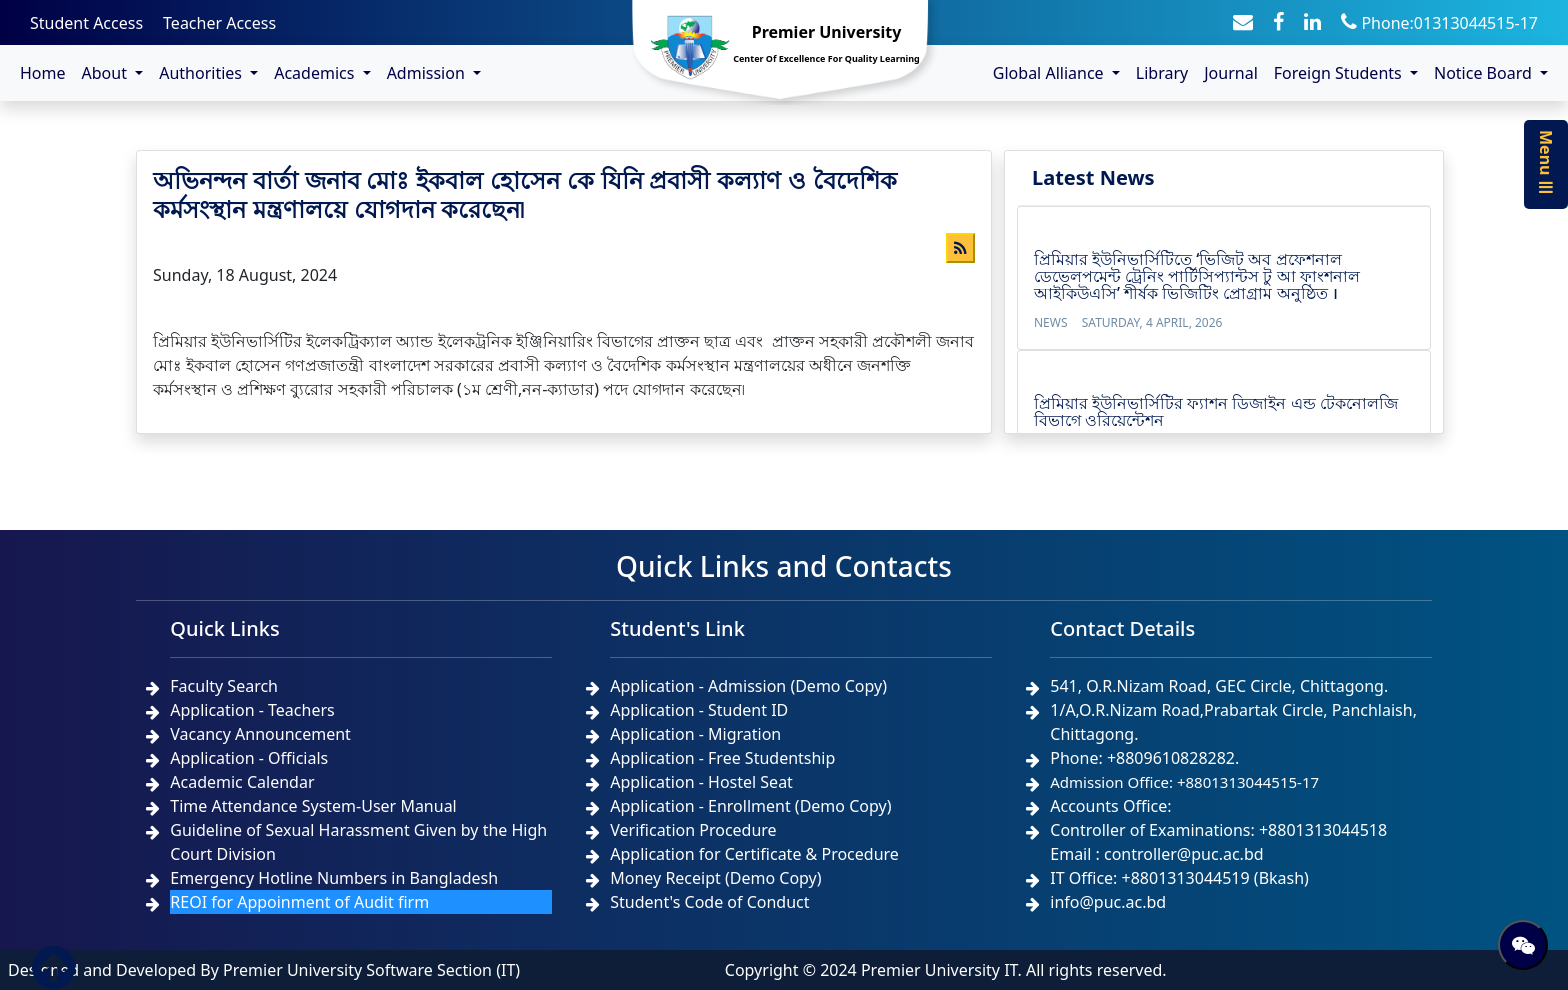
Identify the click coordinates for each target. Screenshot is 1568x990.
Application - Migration (695, 734)
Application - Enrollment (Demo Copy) (750, 806)
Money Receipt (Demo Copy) (715, 878)
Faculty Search (224, 686)
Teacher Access (219, 23)
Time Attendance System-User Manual (313, 806)
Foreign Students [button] (1340, 73)
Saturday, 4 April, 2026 (1152, 322)
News (1051, 322)
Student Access (86, 23)
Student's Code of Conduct (709, 902)
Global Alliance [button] (1050, 73)
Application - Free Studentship (722, 758)
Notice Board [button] (1485, 73)
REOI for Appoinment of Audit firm (299, 902)
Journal (1231, 73)
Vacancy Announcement (260, 734)
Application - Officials (249, 758)
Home (43, 73)
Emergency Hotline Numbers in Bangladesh (334, 878)
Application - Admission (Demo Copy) (748, 686)
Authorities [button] (202, 73)
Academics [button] (316, 73)
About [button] (107, 73)
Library (1162, 73)
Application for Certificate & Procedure (754, 854)
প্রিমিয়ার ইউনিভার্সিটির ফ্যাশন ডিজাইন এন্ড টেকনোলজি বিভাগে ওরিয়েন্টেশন (1216, 411)
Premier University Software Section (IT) (371, 970)
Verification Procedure (693, 830)
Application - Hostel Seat (701, 782)
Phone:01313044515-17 (1439, 23)
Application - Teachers (252, 710)
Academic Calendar (242, 782)
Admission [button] (428, 73)
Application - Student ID (699, 710)
